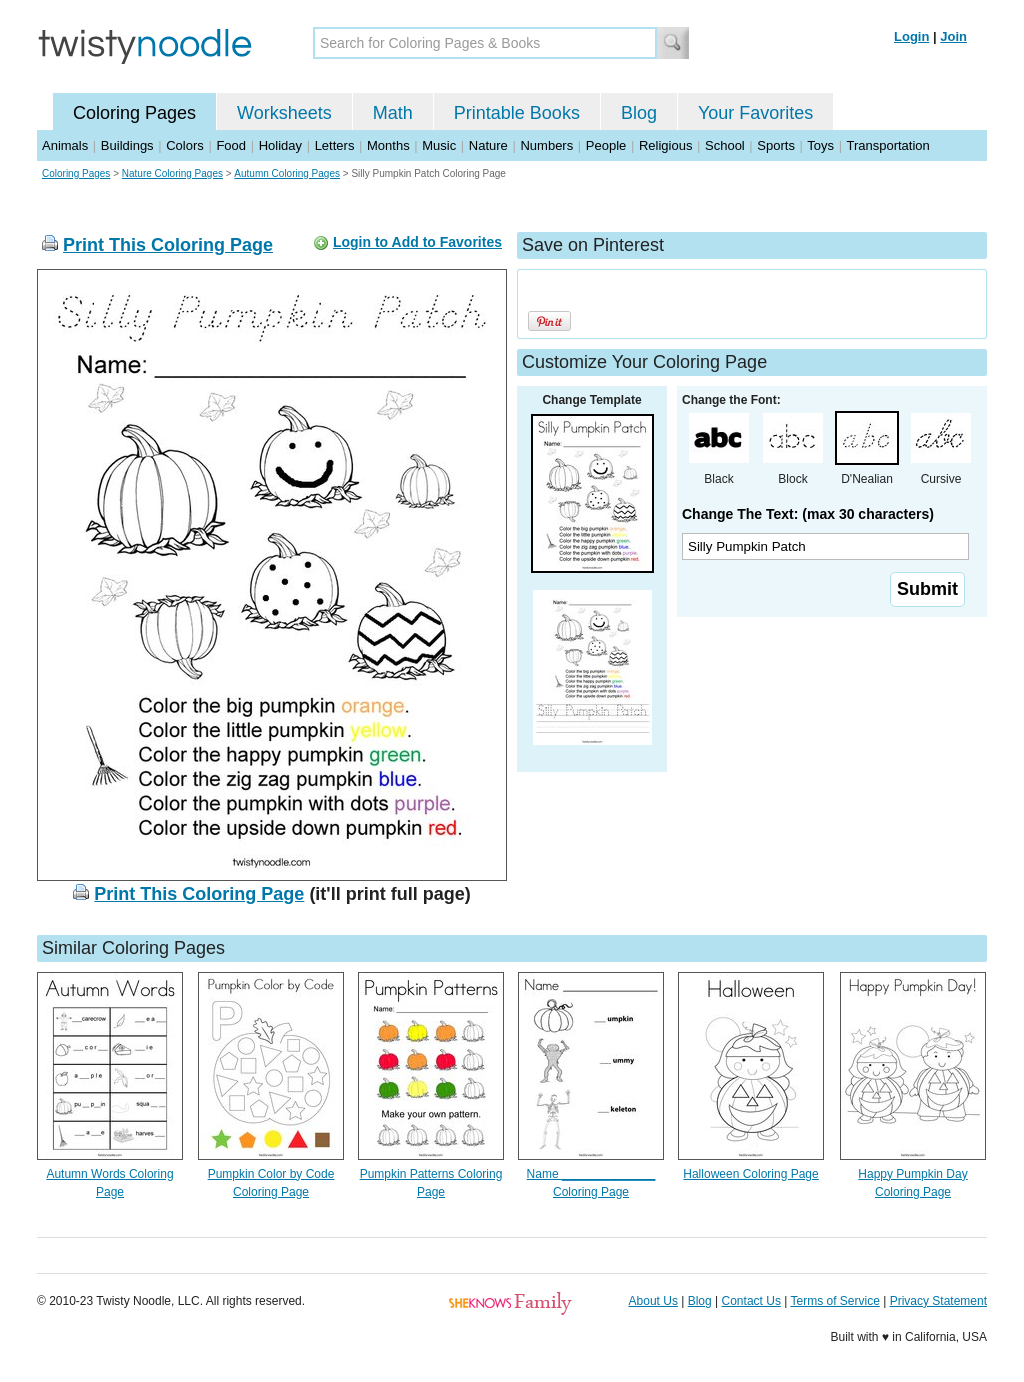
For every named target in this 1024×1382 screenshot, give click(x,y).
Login (911, 36)
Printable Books (517, 113)
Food (231, 145)
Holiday (280, 145)
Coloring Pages (134, 113)
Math (393, 113)
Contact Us (751, 1301)
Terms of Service (834, 1301)
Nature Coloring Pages (172, 173)
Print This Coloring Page (168, 245)
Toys (820, 145)
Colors (185, 145)
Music (439, 145)
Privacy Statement (938, 1301)
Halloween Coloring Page (750, 1174)
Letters (335, 145)
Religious (665, 145)
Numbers (546, 145)
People (606, 145)
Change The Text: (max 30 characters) (808, 514)
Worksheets (284, 113)
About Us (653, 1301)
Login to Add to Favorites (417, 242)
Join (953, 36)
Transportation (887, 145)
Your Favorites (755, 113)
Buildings (127, 145)
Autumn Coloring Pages (287, 173)
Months (388, 145)
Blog (639, 113)
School (725, 145)
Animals (65, 145)
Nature (488, 145)
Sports (776, 145)
